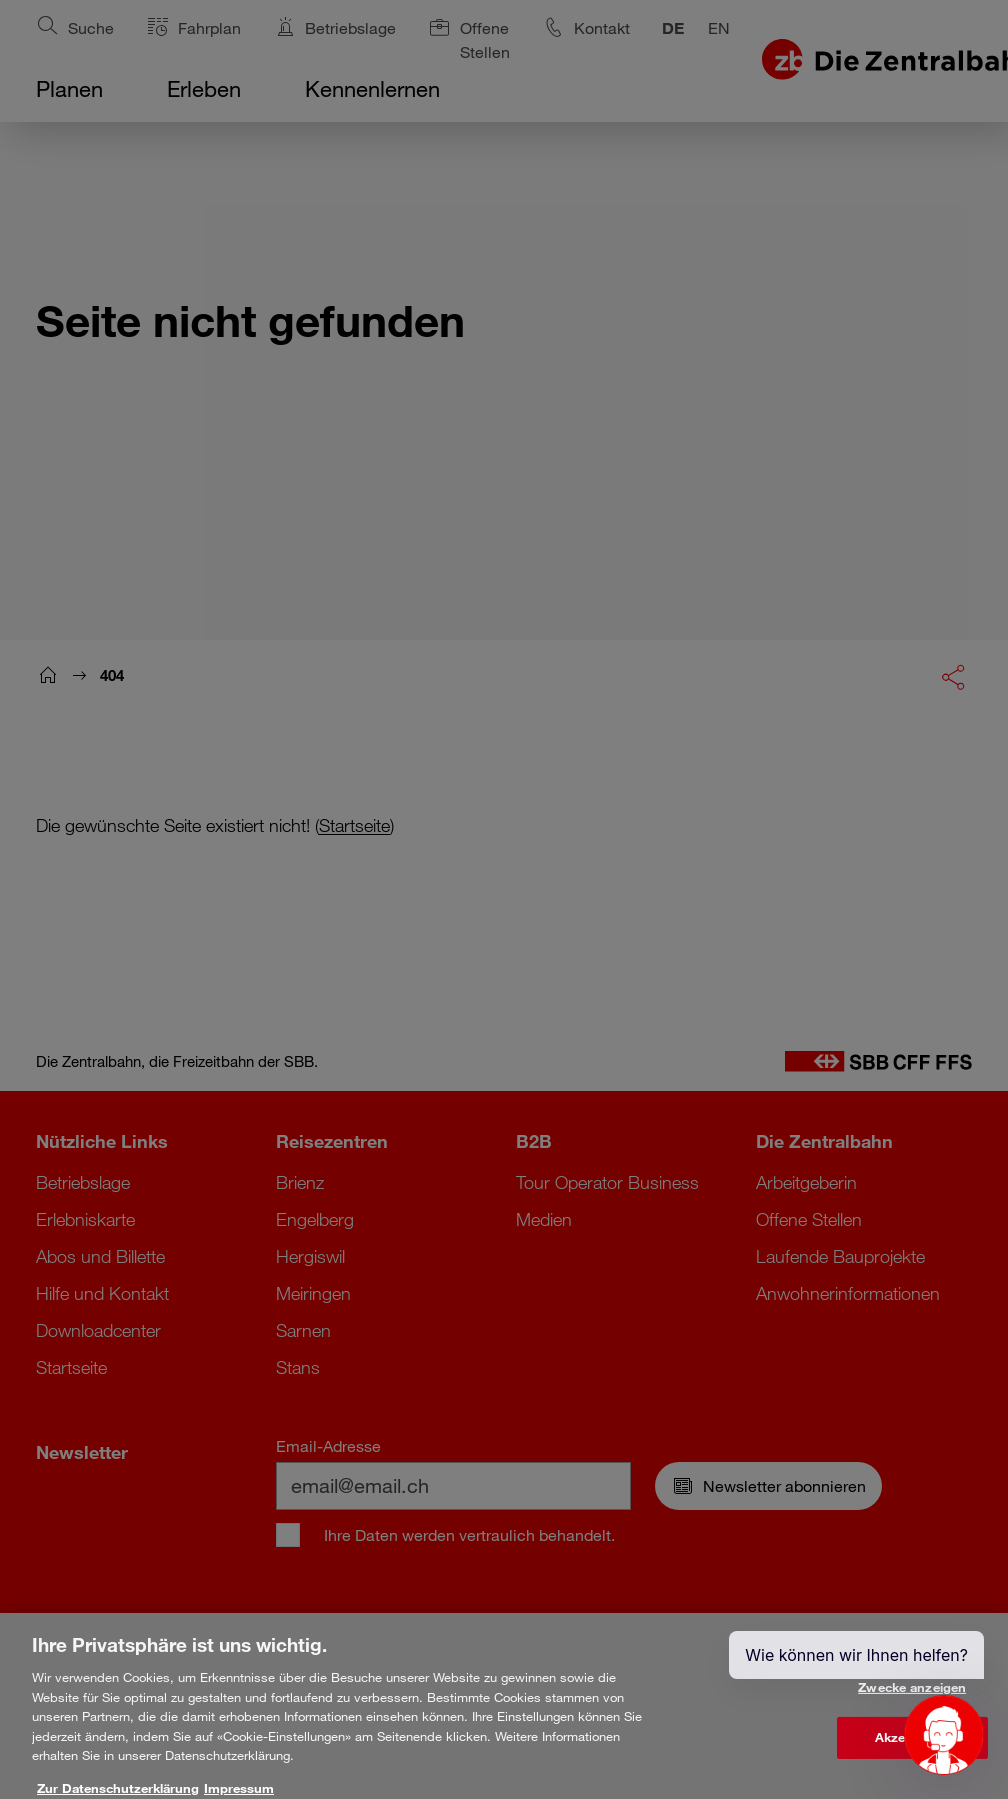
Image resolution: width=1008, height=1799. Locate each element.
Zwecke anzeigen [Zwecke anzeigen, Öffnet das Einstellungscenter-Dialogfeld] (912, 1697)
